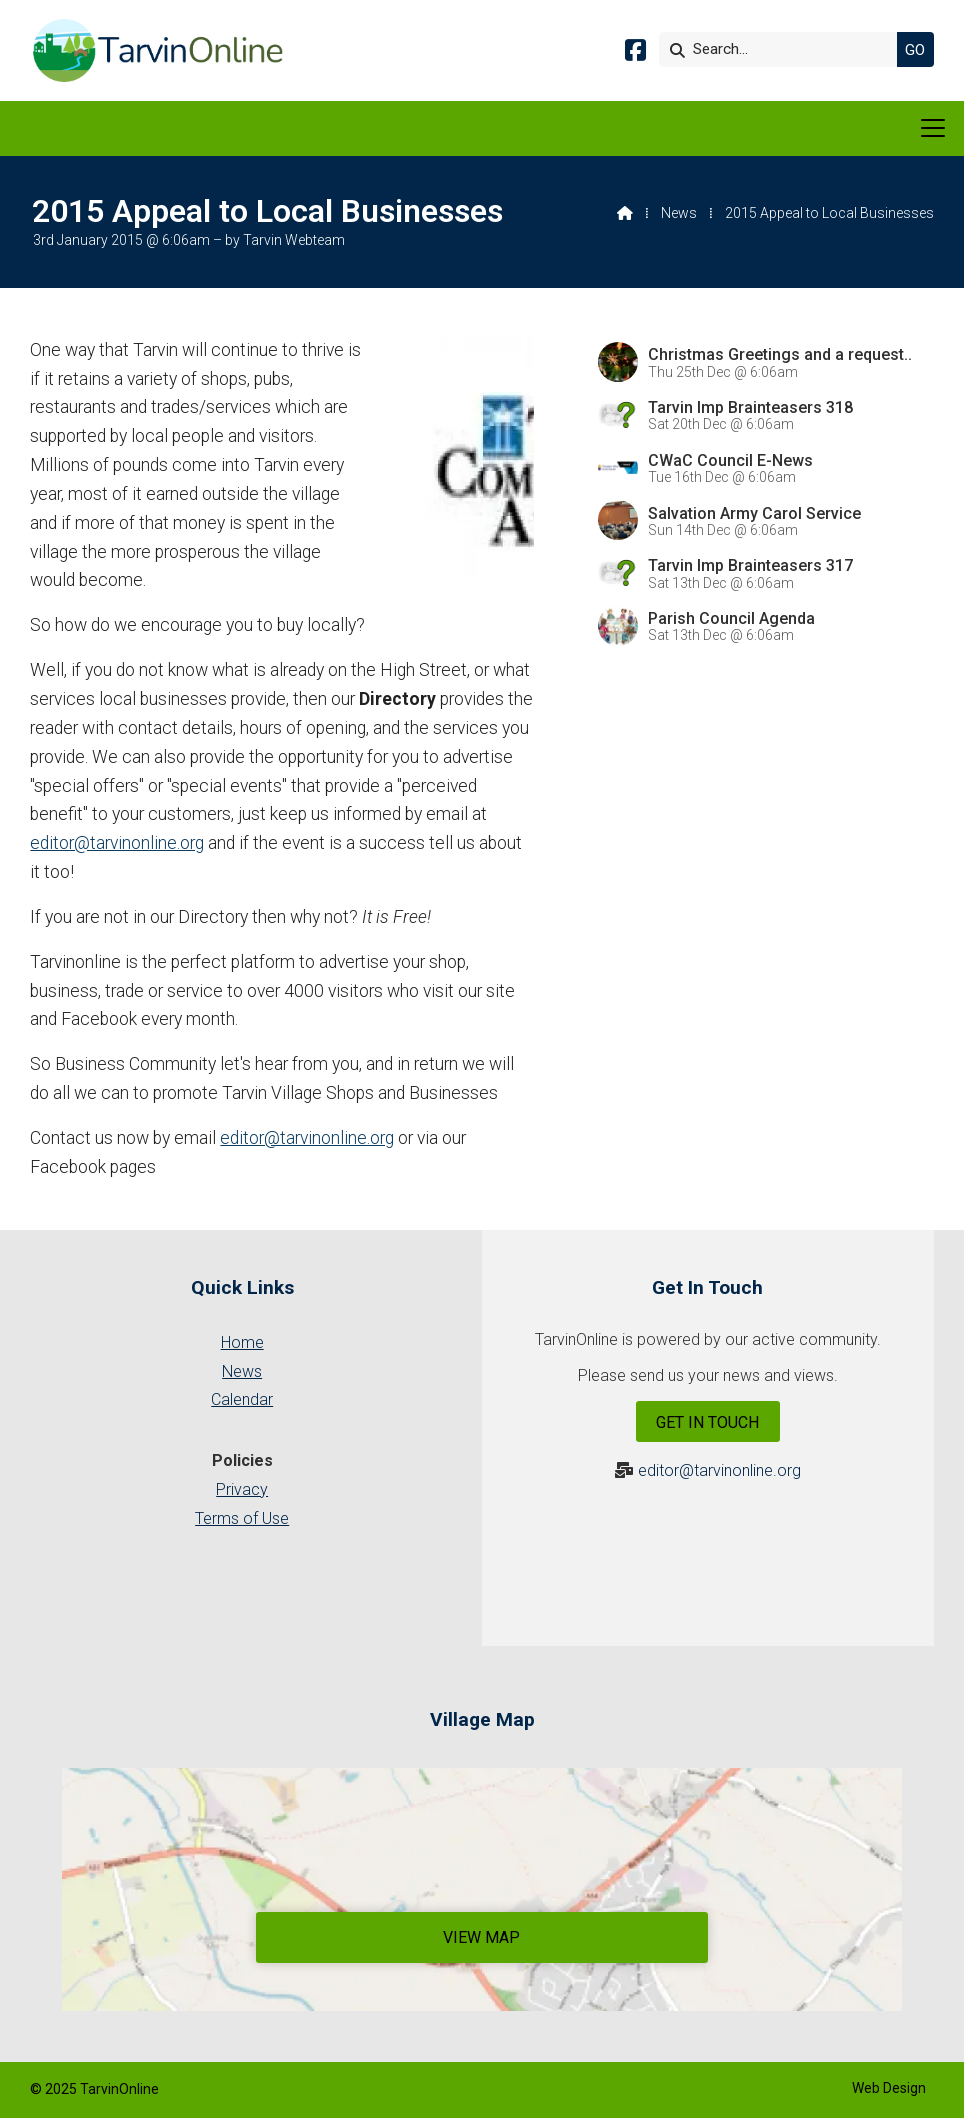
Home (242, 1342)
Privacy (242, 1489)
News (679, 213)
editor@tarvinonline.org (117, 843)
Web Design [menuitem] (889, 2088)
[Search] (783, 49)
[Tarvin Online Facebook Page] (635, 53)
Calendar (242, 1399)
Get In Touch (707, 1422)
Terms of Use (242, 1518)
